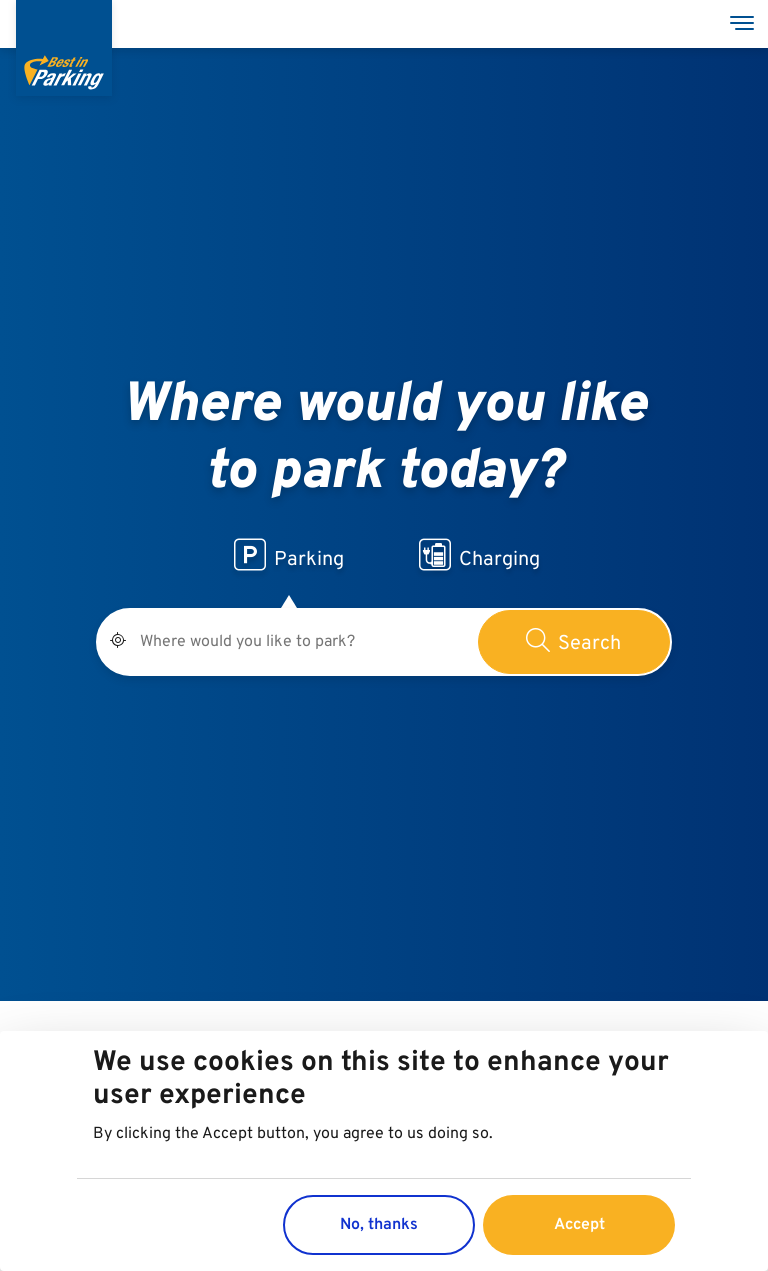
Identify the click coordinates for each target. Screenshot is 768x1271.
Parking (289, 556)
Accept (579, 1226)
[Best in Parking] (64, 48)
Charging (479, 556)
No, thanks (379, 1226)
